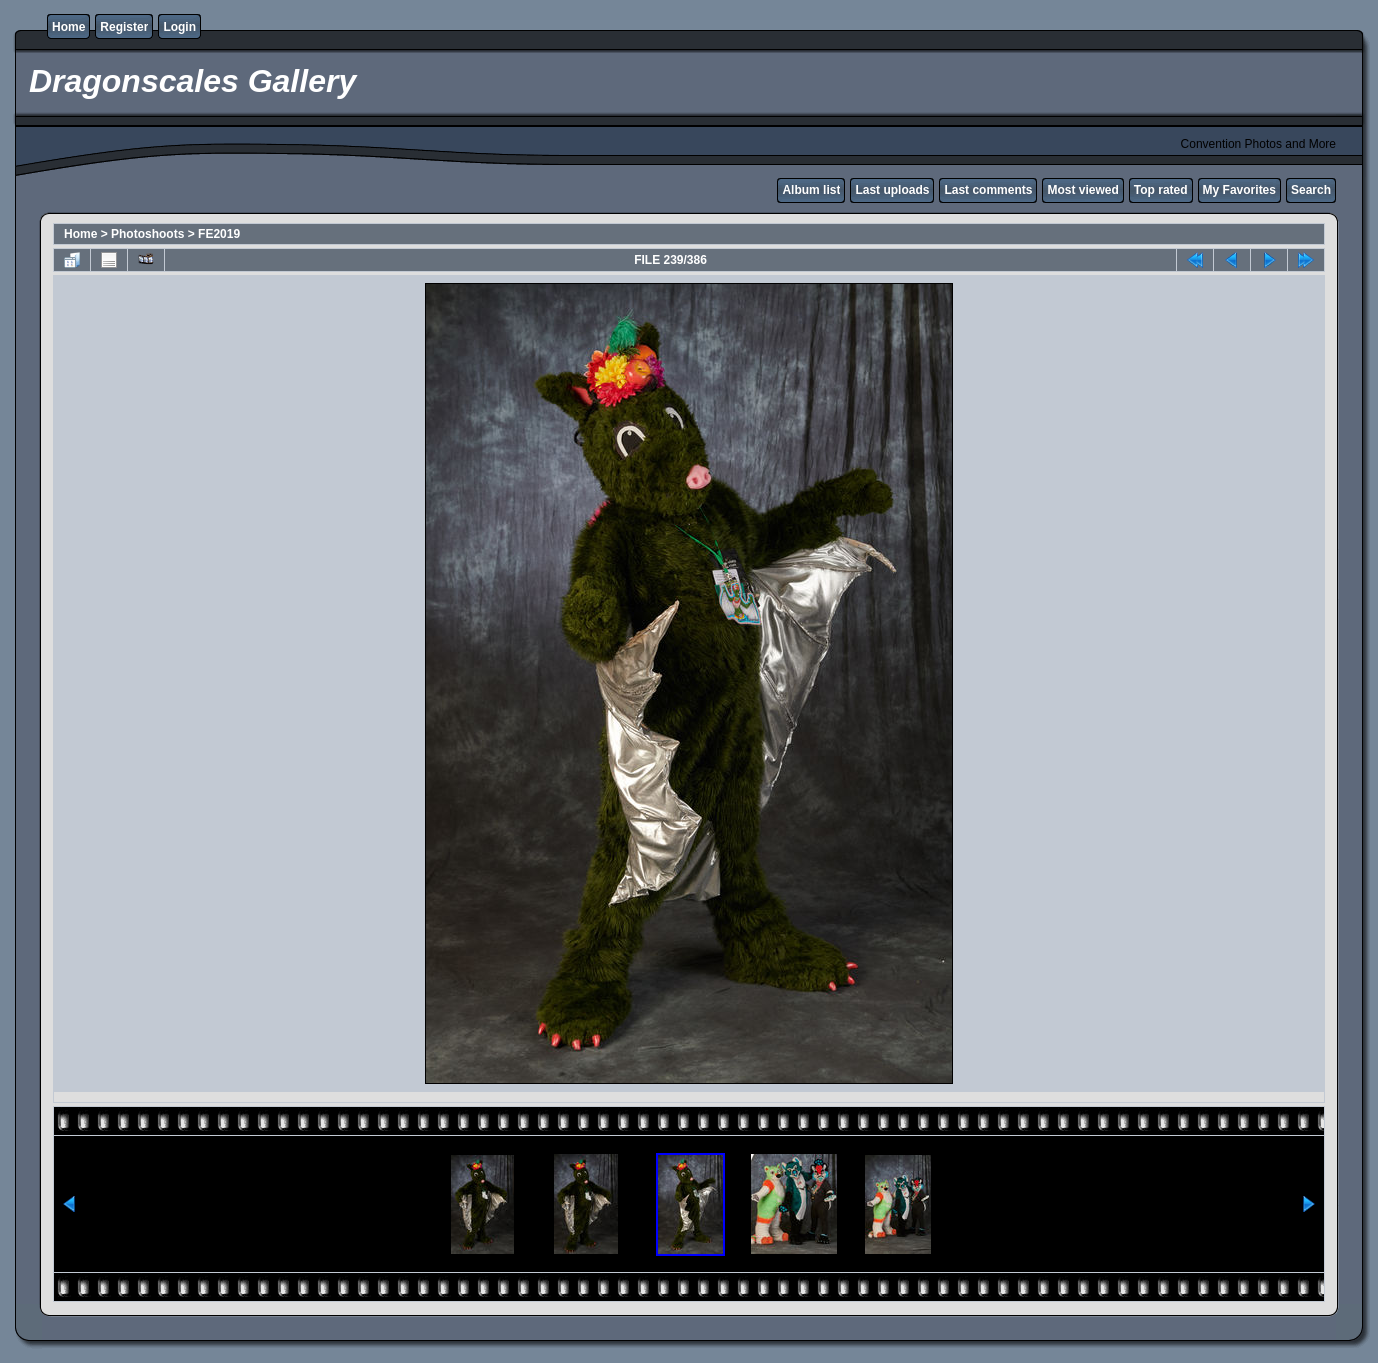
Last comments (988, 190)
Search (1311, 190)
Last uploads (892, 190)
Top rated (1161, 190)
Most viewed (1082, 190)
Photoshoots (147, 234)
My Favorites (1239, 190)
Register (124, 27)
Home (68, 27)
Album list (811, 190)
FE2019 (219, 234)
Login (179, 27)
